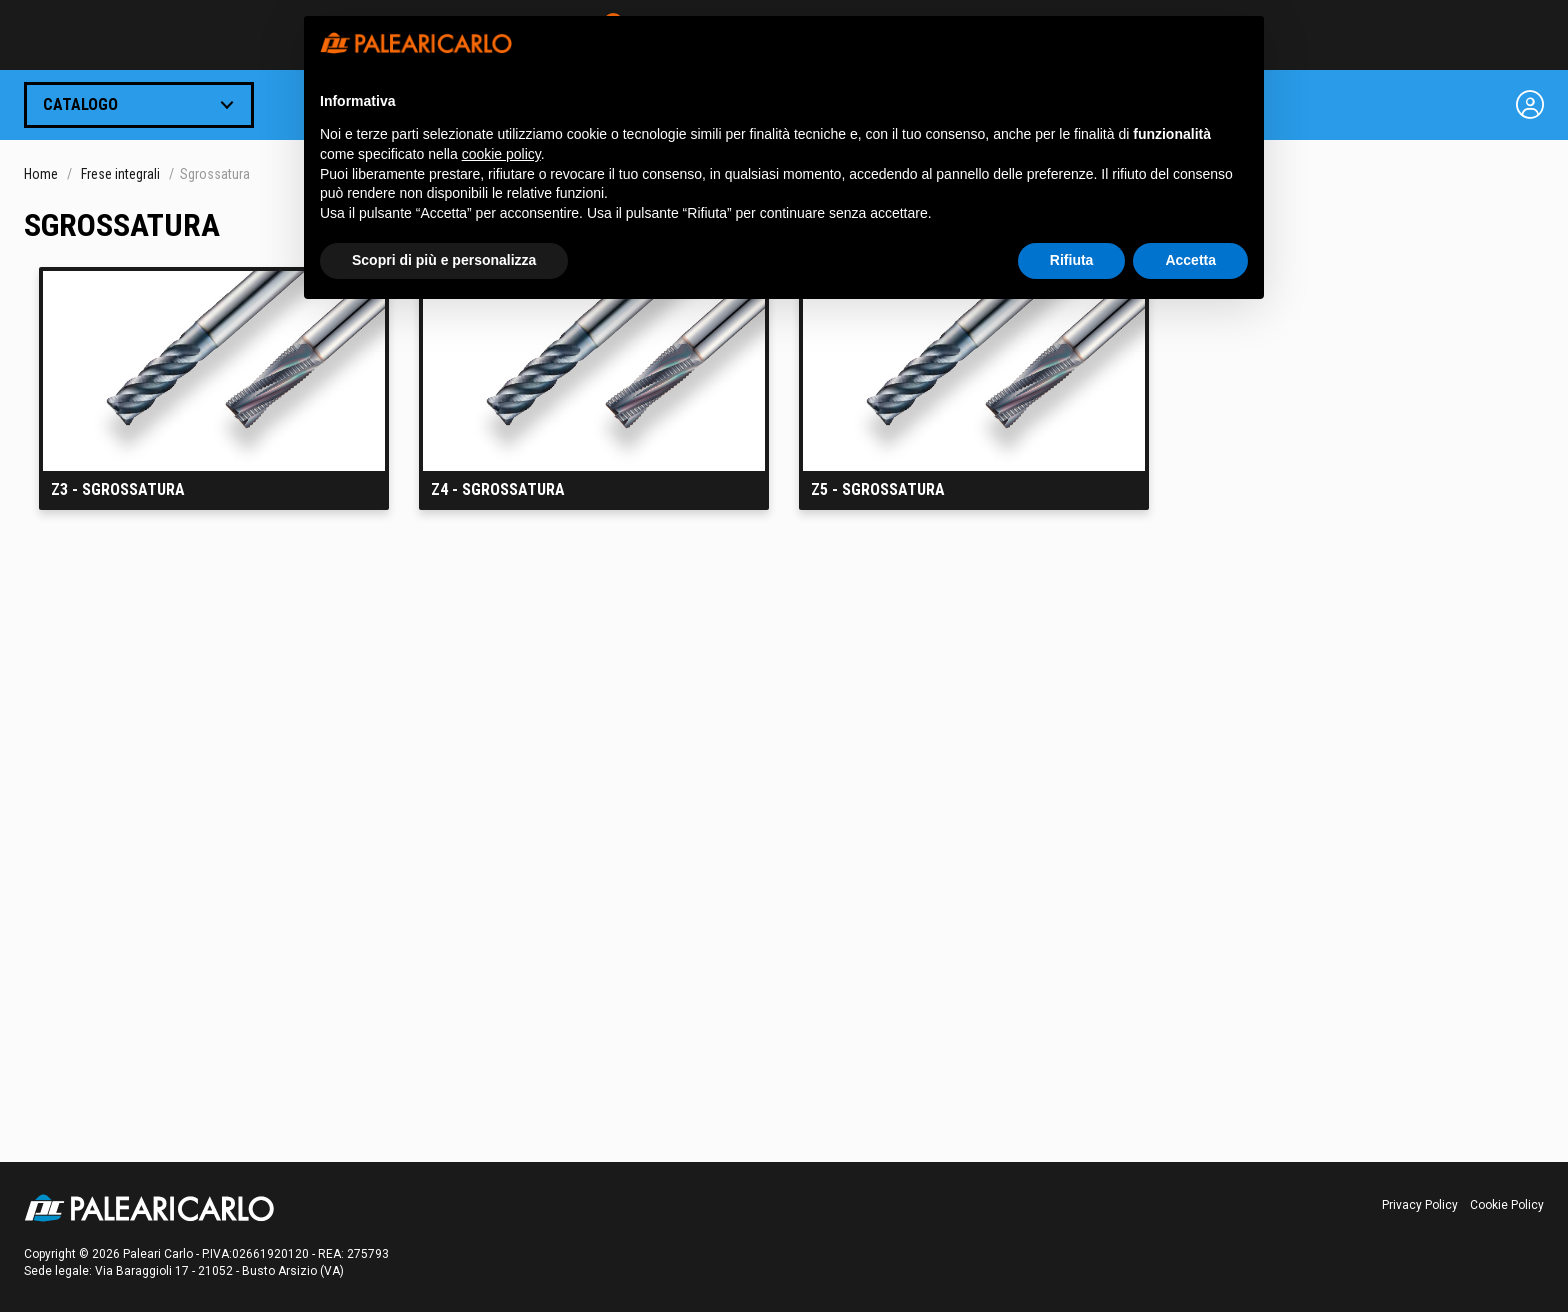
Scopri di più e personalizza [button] (444, 260)
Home (41, 174)
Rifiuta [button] (1072, 260)
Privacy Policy (1420, 1205)
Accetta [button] (1190, 260)
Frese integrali (120, 174)
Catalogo (80, 104)
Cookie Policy (1507, 1205)
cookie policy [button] (501, 154)
